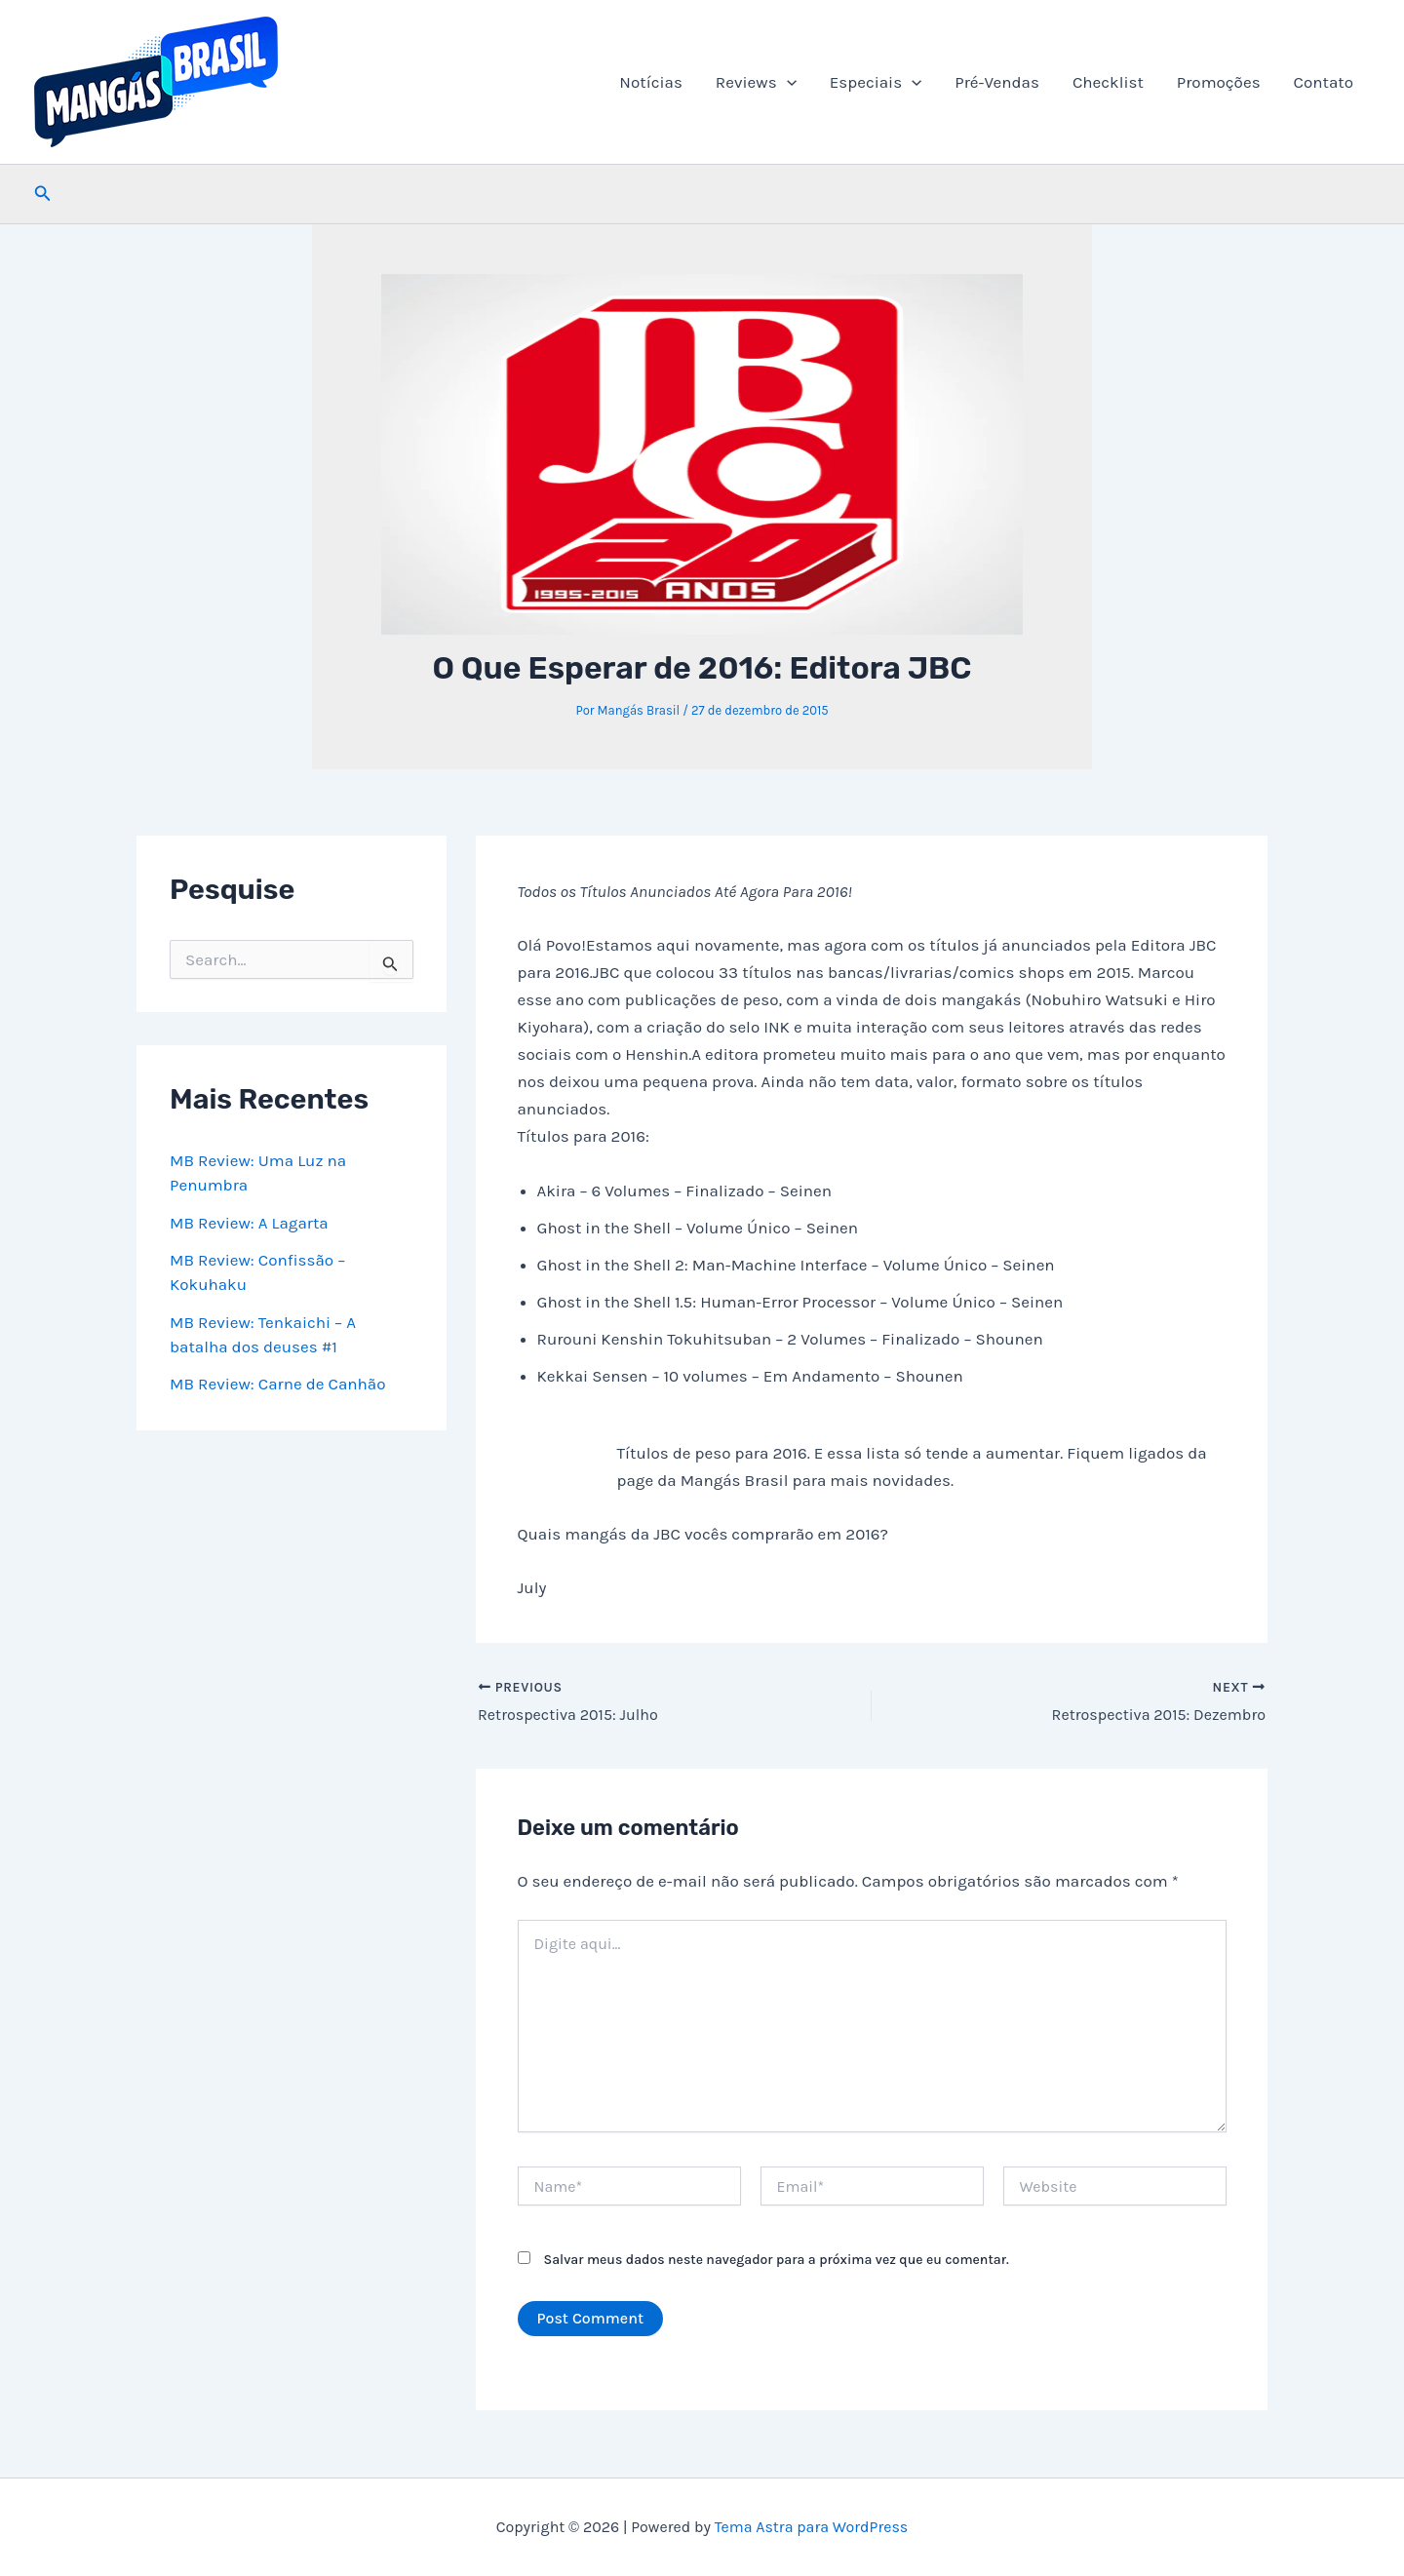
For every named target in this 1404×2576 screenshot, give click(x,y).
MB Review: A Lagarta (249, 1222)
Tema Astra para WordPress (812, 2526)
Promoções (1219, 82)
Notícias (650, 82)
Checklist (1108, 82)
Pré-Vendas (997, 82)
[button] (787, 82)
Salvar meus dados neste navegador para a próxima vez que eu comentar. (776, 2260)
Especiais (876, 82)
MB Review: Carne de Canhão (278, 1383)
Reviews (756, 82)
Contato (1323, 82)
